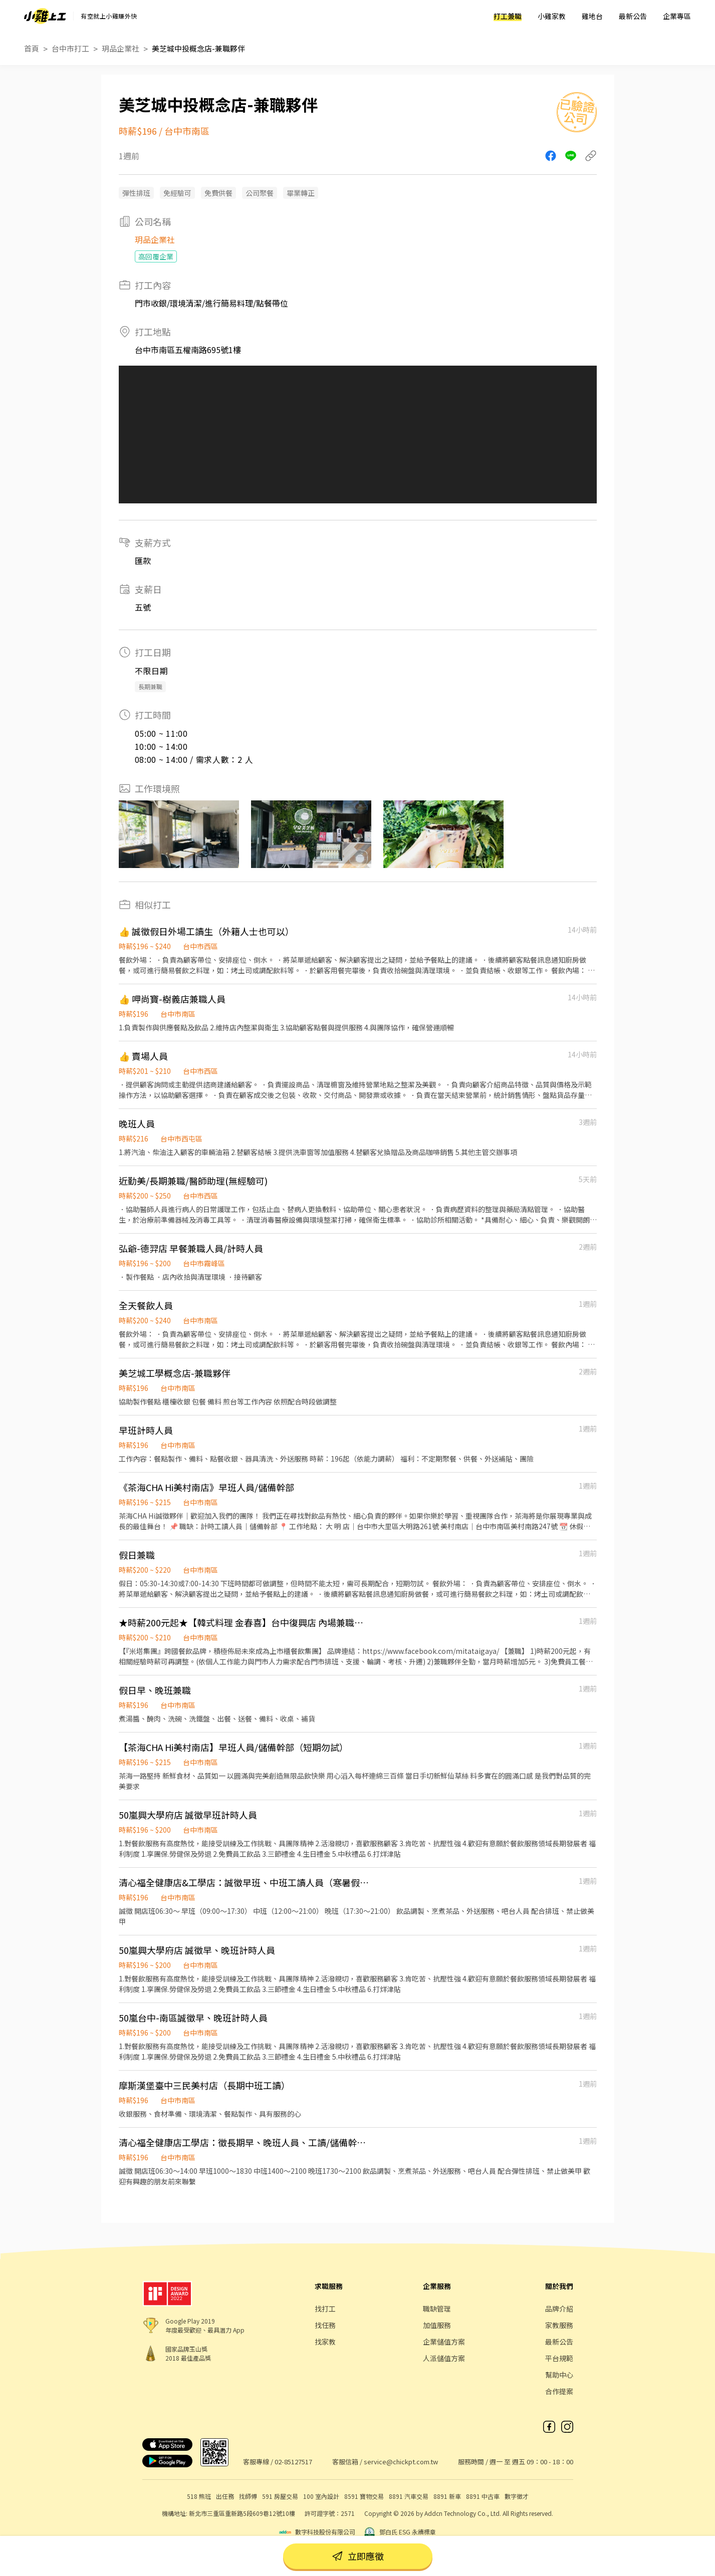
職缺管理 (437, 2309)
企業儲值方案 (444, 2342)
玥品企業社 (120, 48)
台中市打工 (70, 48)
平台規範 (559, 2358)
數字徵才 (517, 2496)
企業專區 (677, 16)
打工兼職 (508, 16)
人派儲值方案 (444, 2358)
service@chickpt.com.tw (401, 2461)
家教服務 (559, 2325)
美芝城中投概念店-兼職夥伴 (198, 48)
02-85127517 (293, 2461)
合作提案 (559, 2391)
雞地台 (592, 16)
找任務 (325, 2325)
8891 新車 (447, 2496)
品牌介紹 (559, 2309)
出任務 (225, 2496)
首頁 (31, 48)
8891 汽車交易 (408, 2496)
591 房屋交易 (280, 2496)
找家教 (325, 2342)
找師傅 (248, 2496)
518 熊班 (199, 2496)
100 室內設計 (321, 2496)
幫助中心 (559, 2375)
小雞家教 (552, 16)
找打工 (325, 2309)
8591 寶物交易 (364, 2496)
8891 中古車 (483, 2496)
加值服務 (437, 2325)
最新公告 (633, 16)
